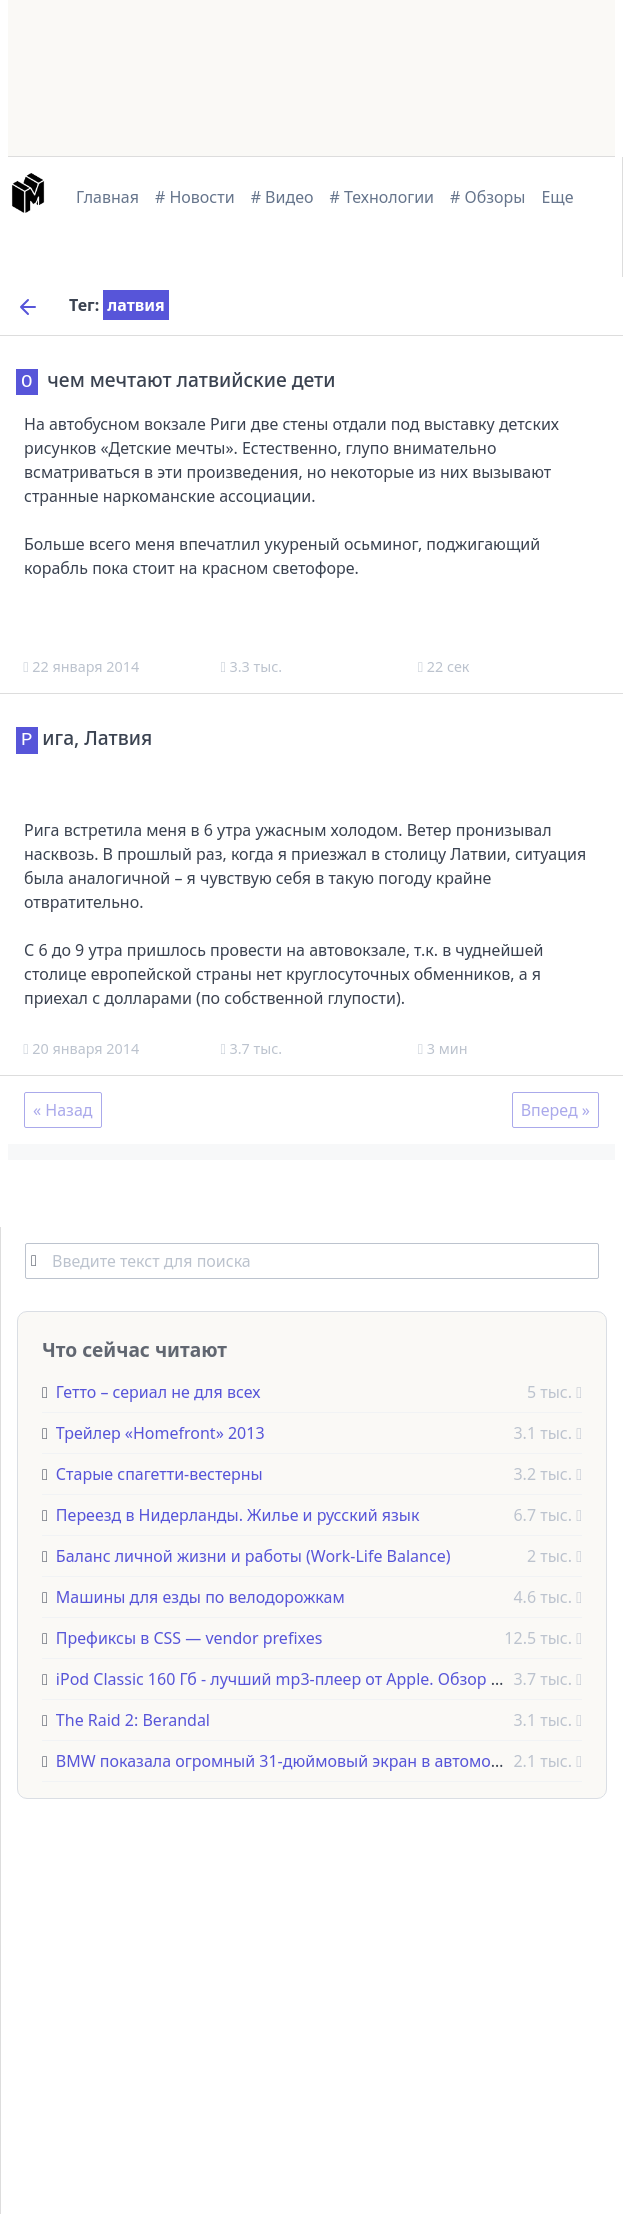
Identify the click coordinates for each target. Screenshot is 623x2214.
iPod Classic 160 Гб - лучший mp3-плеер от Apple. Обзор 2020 (291, 1677)
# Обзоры (487, 197)
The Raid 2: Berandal (133, 1718)
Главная (107, 197)
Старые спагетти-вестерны (159, 1472)
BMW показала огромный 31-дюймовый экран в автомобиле (292, 1759)
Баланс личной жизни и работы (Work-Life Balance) (253, 1554)
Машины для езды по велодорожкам (200, 1595)
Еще (557, 197)
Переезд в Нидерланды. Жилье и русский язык (238, 1513)
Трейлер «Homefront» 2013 (160, 1431)
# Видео (282, 197)
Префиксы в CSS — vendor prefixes (189, 1636)
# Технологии (382, 197)
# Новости (195, 197)
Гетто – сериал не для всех (158, 1390)
